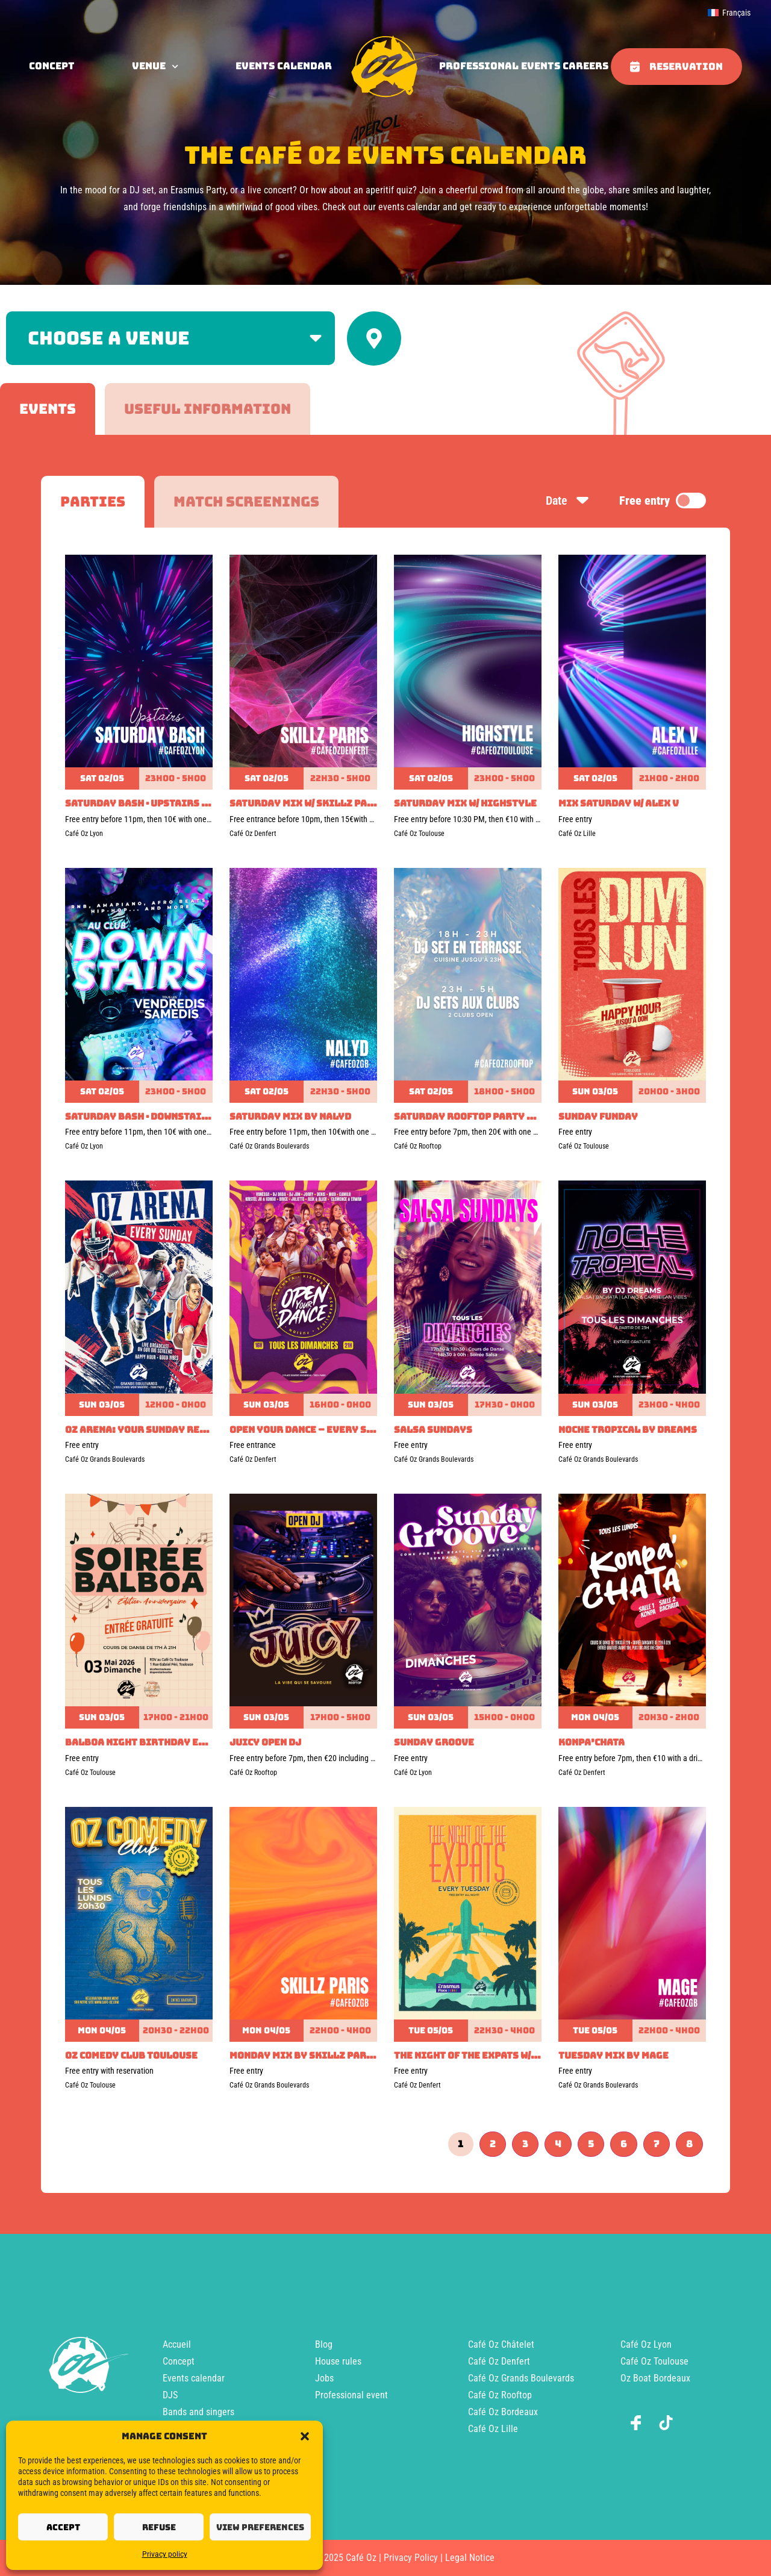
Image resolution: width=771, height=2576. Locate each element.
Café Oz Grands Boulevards (521, 2378)
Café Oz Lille (493, 2428)
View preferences (260, 2527)
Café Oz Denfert (499, 2361)
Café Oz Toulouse (654, 2361)
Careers (585, 66)
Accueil (177, 2344)
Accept (63, 2527)
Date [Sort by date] (568, 500)
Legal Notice (470, 2557)
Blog (323, 2344)
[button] (305, 2436)
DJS (170, 2395)
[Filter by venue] (170, 338)
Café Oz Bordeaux (503, 2412)
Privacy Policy (411, 2557)
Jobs (324, 2378)
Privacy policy (164, 2554)
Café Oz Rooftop (500, 2395)
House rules (338, 2361)
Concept (179, 2361)
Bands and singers (198, 2412)
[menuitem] (729, 12)
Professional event (351, 2395)
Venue (155, 66)
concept (52, 66)
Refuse (159, 2527)
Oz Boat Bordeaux (655, 2378)
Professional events (499, 66)
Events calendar (284, 66)
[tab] (47, 409)
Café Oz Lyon (646, 2344)
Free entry (662, 500)
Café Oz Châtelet (501, 2344)
